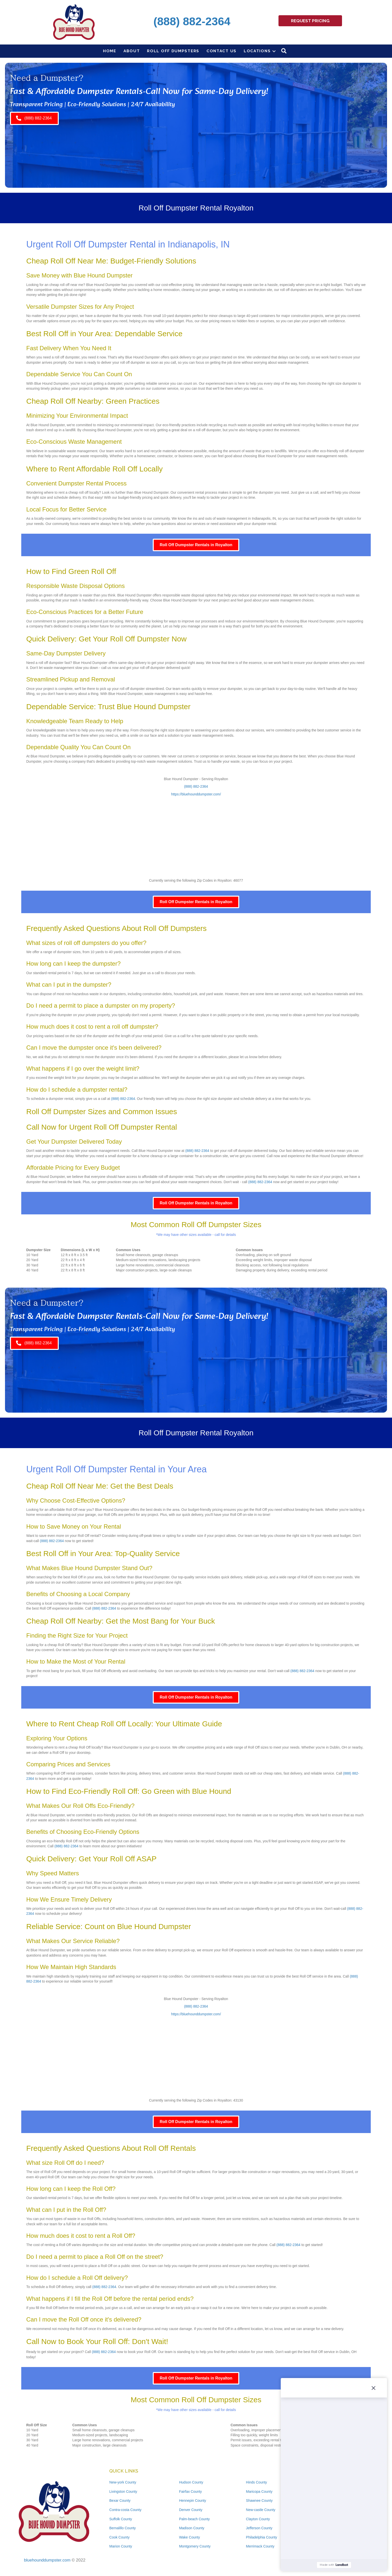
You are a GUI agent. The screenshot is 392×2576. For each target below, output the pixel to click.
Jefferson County (259, 2528)
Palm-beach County (194, 2519)
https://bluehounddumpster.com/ (196, 794)
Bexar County (119, 2501)
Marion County (120, 2546)
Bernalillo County (122, 2528)
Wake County (189, 2537)
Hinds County (256, 2482)
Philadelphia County (261, 2537)
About (132, 50)
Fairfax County (190, 2492)
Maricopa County (259, 2492)
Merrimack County (260, 2546)
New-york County (122, 2482)
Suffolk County (120, 2519)
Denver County (190, 2510)
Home (109, 50)
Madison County (191, 2528)
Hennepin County (192, 2501)
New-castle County (261, 2510)
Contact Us (221, 50)
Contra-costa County (125, 2510)
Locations (257, 50)
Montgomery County (194, 2546)
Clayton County (258, 2519)
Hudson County (191, 2482)
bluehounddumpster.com (47, 2560)
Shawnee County (259, 2501)
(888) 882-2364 (196, 786)
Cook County (119, 2537)
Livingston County (123, 2492)
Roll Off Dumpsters (173, 50)
